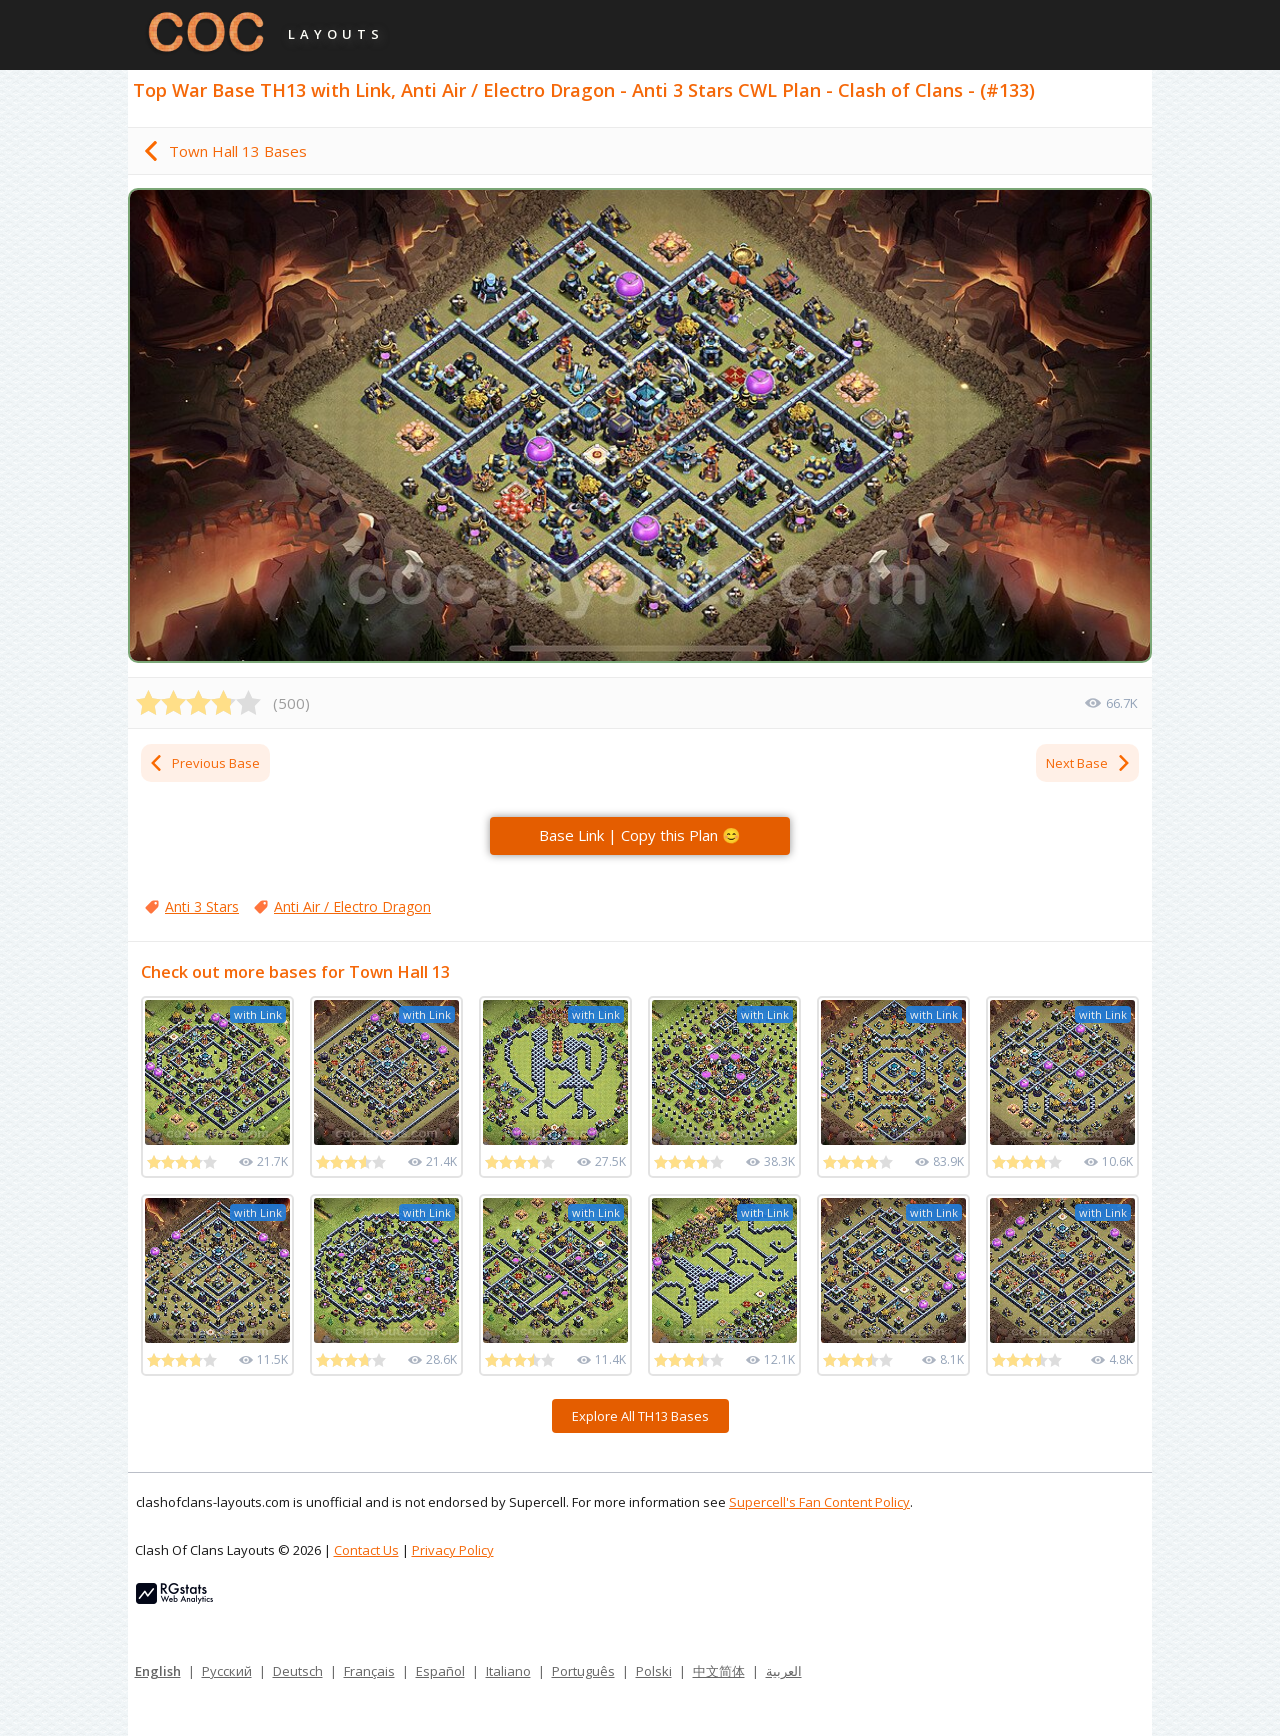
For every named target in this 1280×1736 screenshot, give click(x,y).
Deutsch (298, 1671)
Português (583, 1671)
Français (369, 1671)
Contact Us (366, 1550)
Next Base (1089, 763)
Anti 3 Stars (202, 906)
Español (440, 1671)
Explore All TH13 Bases (640, 1416)
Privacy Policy (453, 1550)
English (158, 1671)
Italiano (508, 1671)
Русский (227, 1671)
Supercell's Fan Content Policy (819, 1502)
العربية (784, 1671)
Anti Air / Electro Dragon (352, 906)
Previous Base (204, 763)
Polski (654, 1671)
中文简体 (719, 1671)
